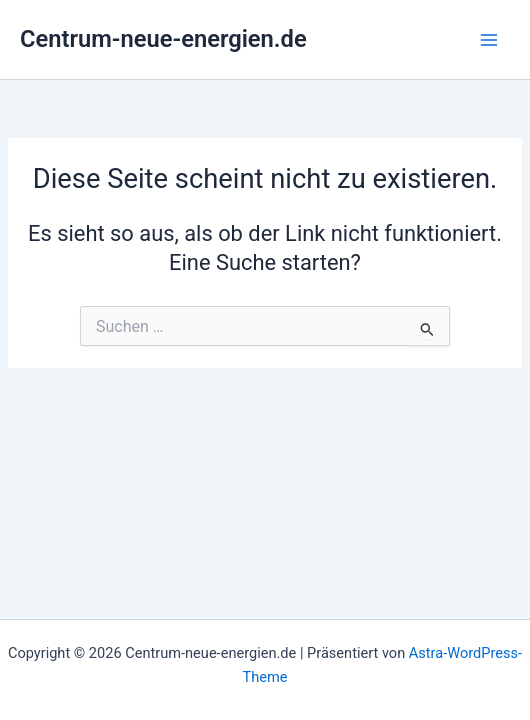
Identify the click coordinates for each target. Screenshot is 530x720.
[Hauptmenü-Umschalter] (489, 40)
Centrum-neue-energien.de (163, 39)
